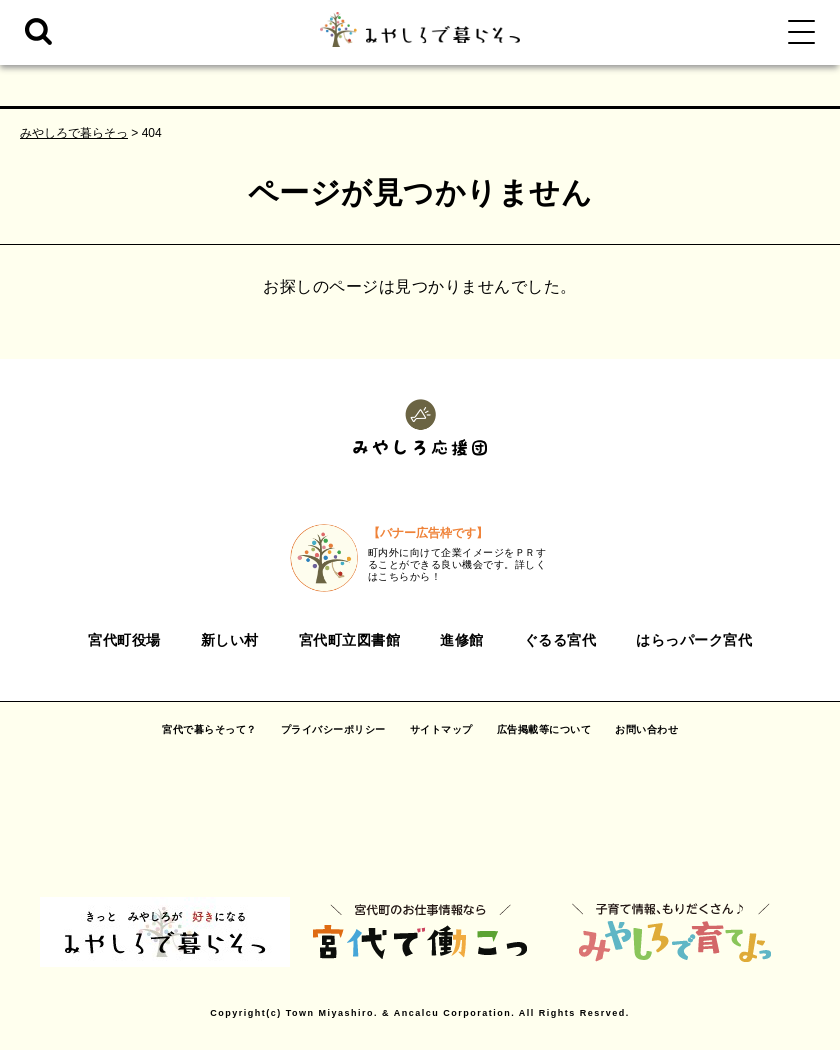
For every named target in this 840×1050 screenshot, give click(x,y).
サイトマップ (441, 729)
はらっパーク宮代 (694, 640)
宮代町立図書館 (350, 640)
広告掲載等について (544, 729)
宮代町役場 (124, 640)
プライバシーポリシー (333, 729)
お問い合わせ (646, 729)
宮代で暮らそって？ (209, 729)
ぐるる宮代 (560, 640)
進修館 (462, 640)
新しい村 (230, 640)
